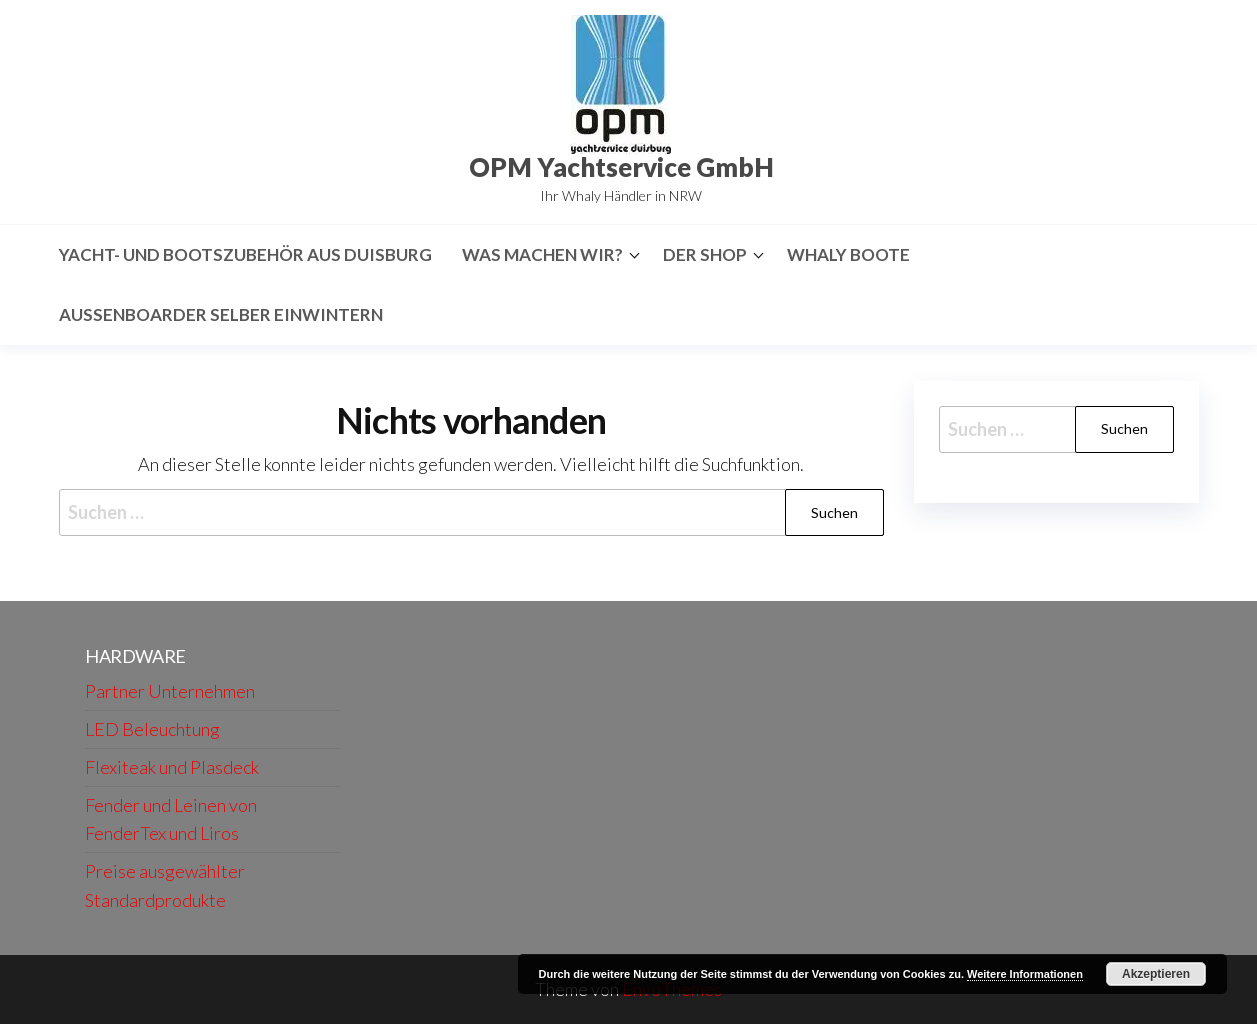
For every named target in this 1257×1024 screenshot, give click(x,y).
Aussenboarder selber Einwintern (221, 314)
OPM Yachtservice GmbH (621, 167)
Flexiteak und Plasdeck (172, 767)
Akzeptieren (1156, 974)
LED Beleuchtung (152, 729)
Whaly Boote (848, 254)
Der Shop (705, 254)
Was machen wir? (542, 254)
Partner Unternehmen (170, 691)
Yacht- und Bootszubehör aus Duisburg (245, 254)
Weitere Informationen (1025, 974)
